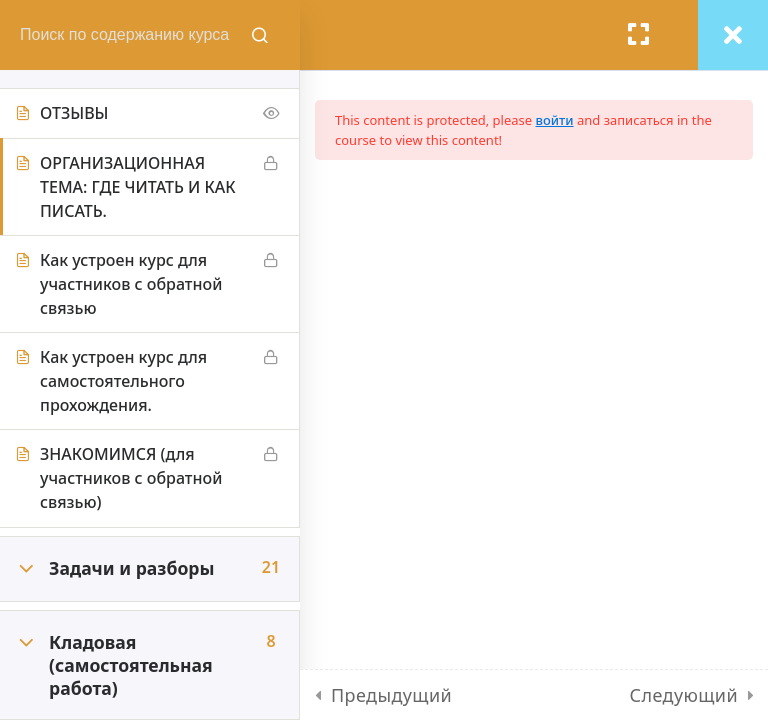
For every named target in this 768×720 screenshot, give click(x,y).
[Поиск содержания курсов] (260, 35)
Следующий (684, 695)
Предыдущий (391, 695)
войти (555, 120)
